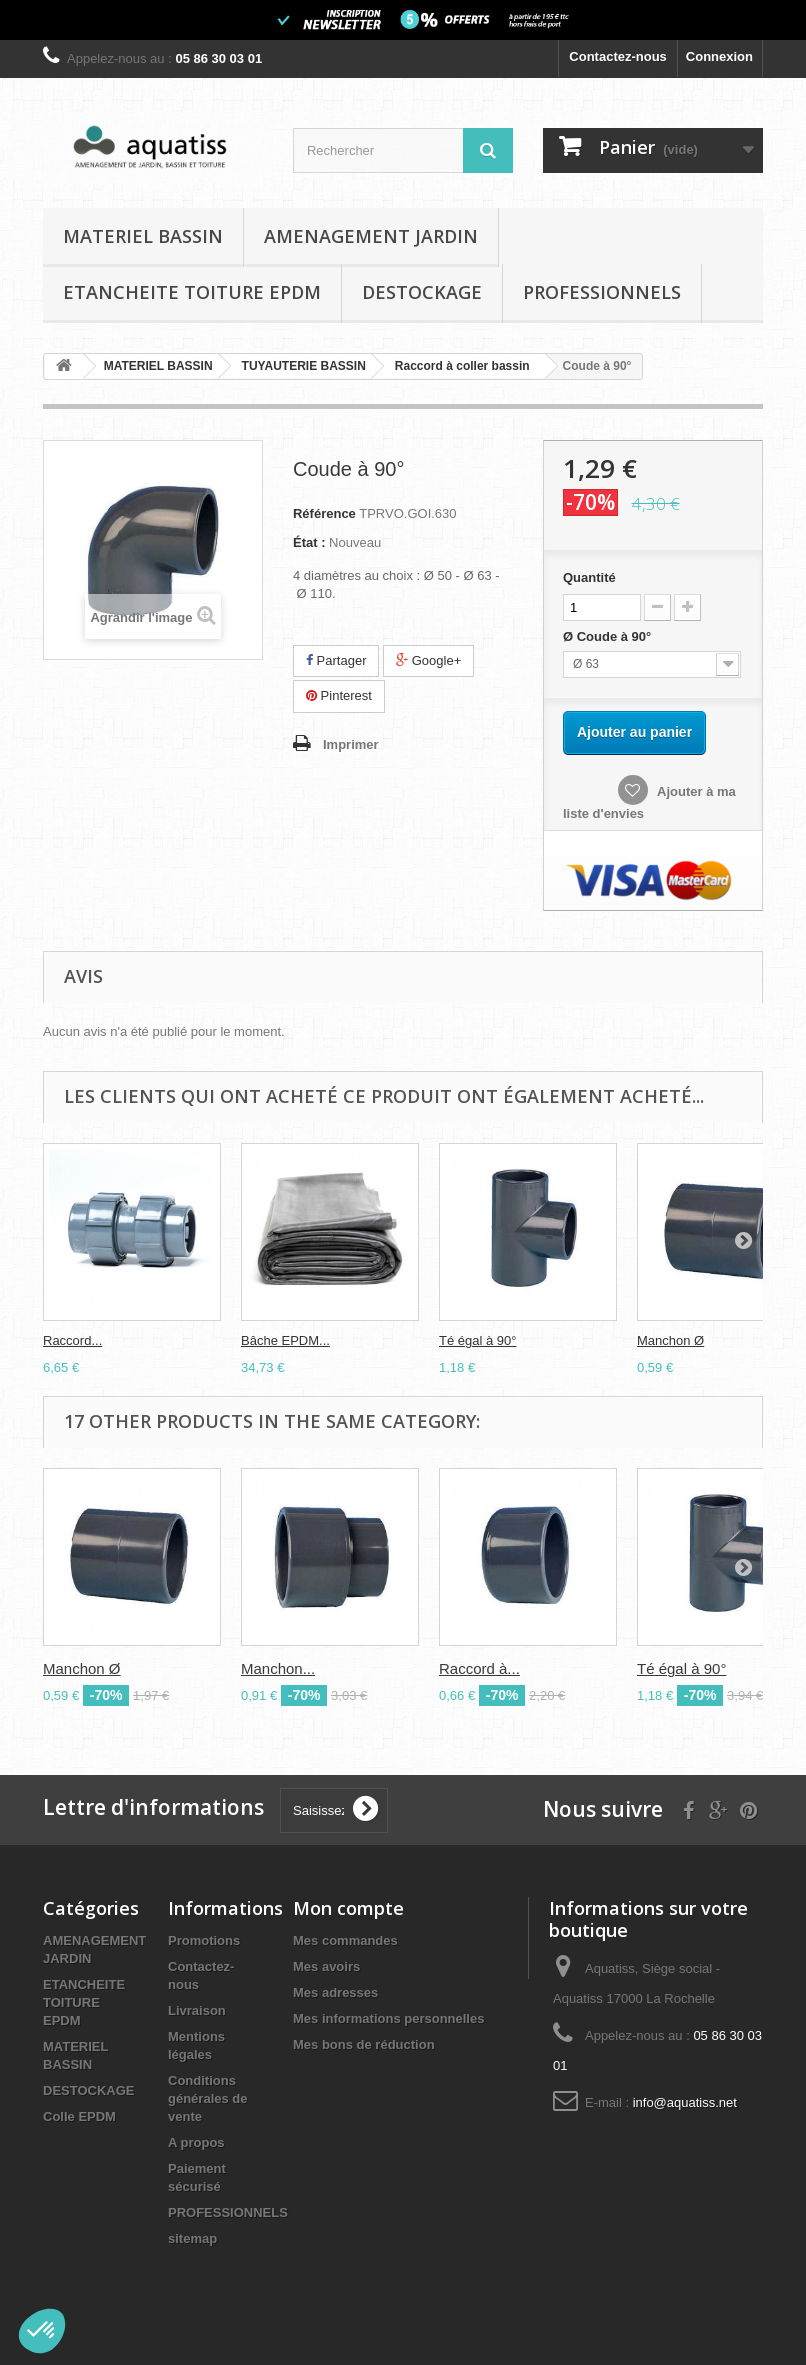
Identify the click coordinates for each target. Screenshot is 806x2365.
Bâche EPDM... (285, 1340)
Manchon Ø (670, 1340)
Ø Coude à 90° (609, 636)
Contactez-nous (618, 56)
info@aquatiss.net (685, 2102)
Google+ (428, 660)
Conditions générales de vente (208, 2098)
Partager (336, 660)
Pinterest (339, 695)
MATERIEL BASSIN (143, 236)
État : (309, 542)
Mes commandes (345, 1940)
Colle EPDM (79, 2116)
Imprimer (351, 744)
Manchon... (278, 1668)
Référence (324, 513)
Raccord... (72, 1340)
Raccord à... (479, 1668)
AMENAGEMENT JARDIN (371, 236)
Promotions (204, 1940)
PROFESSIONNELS (602, 292)
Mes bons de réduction (364, 2044)
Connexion (719, 56)
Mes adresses (335, 1992)
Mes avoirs (326, 1966)
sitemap (192, 2238)
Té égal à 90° (477, 1340)
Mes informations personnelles (388, 2018)
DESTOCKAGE (422, 292)
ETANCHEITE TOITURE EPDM (192, 292)
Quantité (589, 577)
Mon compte (348, 1908)
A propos (196, 2142)
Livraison (197, 2010)
